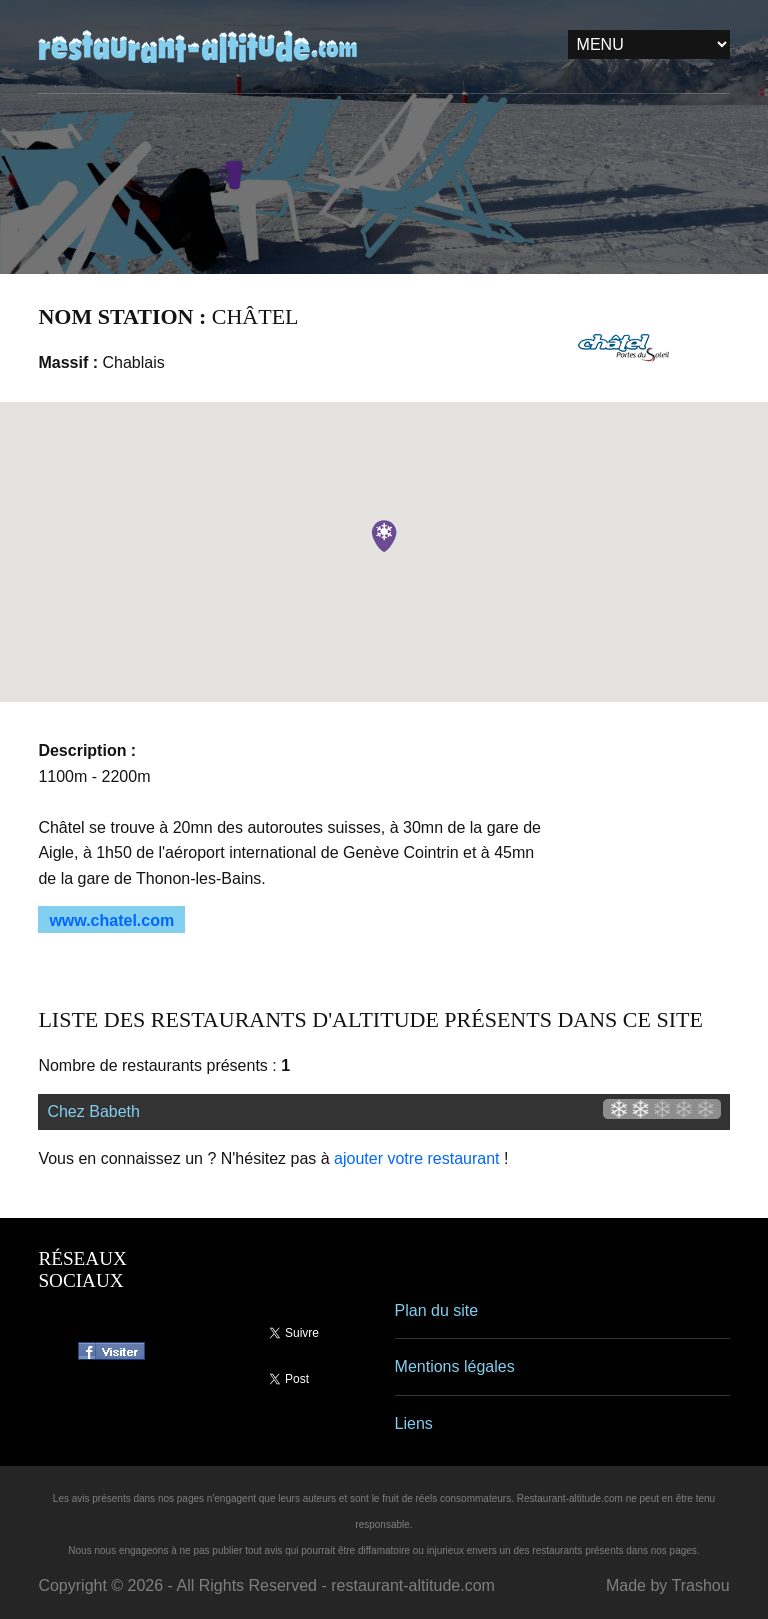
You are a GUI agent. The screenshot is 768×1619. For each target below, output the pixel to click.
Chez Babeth (93, 1111)
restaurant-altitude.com (413, 1585)
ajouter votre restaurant (416, 1158)
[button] (384, 536)
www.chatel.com (111, 920)
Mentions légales (455, 1366)
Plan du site (437, 1310)
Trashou (700, 1585)
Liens (414, 1423)
